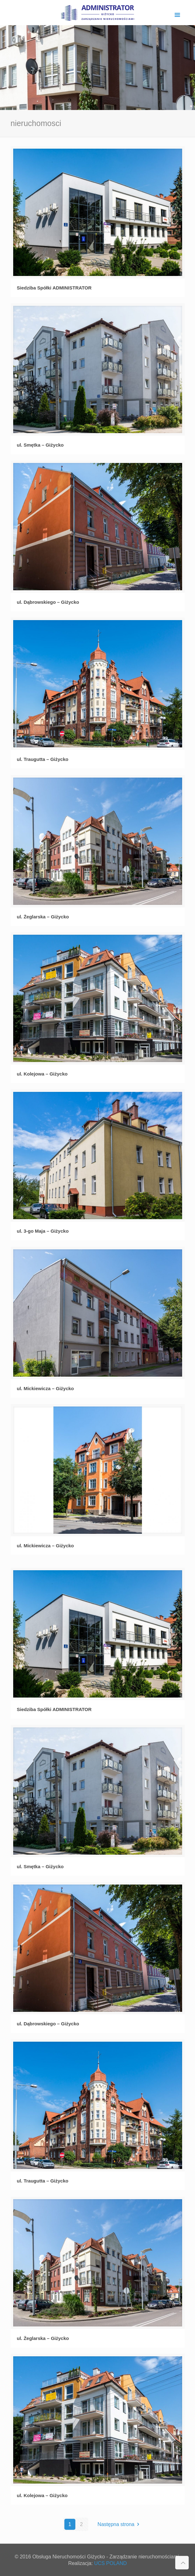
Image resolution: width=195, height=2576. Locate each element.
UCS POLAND (110, 2563)
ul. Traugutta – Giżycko (42, 759)
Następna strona (120, 2524)
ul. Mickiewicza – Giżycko (45, 1388)
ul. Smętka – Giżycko (40, 445)
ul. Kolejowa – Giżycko (42, 1073)
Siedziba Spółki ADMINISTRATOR (54, 287)
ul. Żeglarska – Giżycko (43, 916)
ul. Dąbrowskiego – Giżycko (48, 602)
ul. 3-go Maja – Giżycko (43, 1231)
